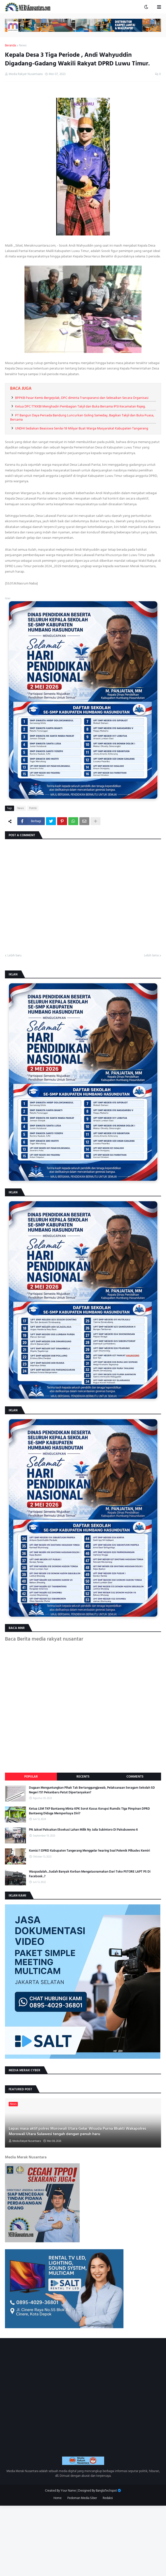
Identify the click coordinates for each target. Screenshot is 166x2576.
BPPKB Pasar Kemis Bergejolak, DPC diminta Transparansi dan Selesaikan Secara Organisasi (81, 398)
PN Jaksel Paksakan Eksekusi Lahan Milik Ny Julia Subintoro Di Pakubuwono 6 (83, 1829)
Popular (31, 1776)
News (22, 45)
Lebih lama (151, 955)
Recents (83, 1776)
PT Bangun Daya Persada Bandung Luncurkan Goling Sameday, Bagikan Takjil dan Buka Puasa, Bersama (82, 417)
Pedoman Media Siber (82, 2498)
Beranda (10, 45)
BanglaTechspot (106, 2490)
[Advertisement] (83, 2540)
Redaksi (108, 2498)
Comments (134, 1776)
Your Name (68, 2490)
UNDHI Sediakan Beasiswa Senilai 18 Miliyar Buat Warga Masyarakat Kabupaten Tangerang (81, 428)
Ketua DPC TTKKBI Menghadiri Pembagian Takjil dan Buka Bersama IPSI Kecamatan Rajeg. (80, 406)
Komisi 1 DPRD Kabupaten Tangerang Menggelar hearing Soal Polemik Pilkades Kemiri (89, 1850)
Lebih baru (14, 955)
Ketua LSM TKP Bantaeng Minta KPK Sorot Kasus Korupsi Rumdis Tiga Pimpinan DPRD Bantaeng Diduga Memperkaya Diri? (89, 1810)
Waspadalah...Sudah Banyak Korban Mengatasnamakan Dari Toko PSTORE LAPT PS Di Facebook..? (89, 1873)
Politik (33, 808)
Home (57, 2498)
